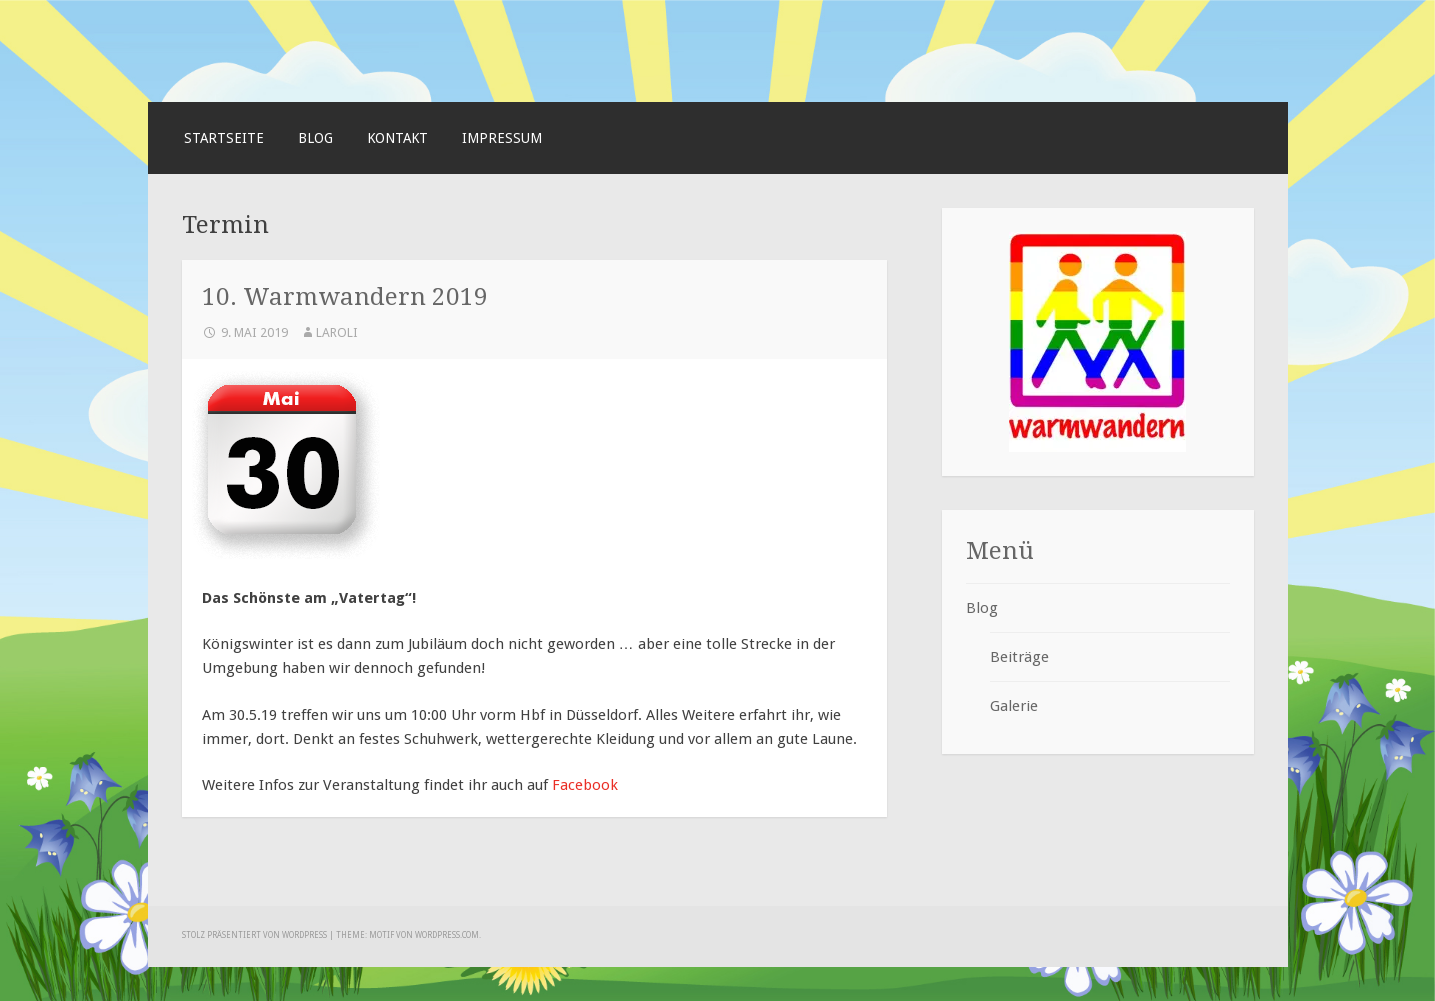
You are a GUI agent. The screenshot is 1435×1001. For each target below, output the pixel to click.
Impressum (502, 138)
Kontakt (397, 138)
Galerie (1014, 706)
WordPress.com (447, 935)
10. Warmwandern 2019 (345, 296)
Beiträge (1019, 657)
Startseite (224, 138)
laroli (337, 332)
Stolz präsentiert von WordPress (254, 935)
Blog (315, 138)
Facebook (585, 785)
